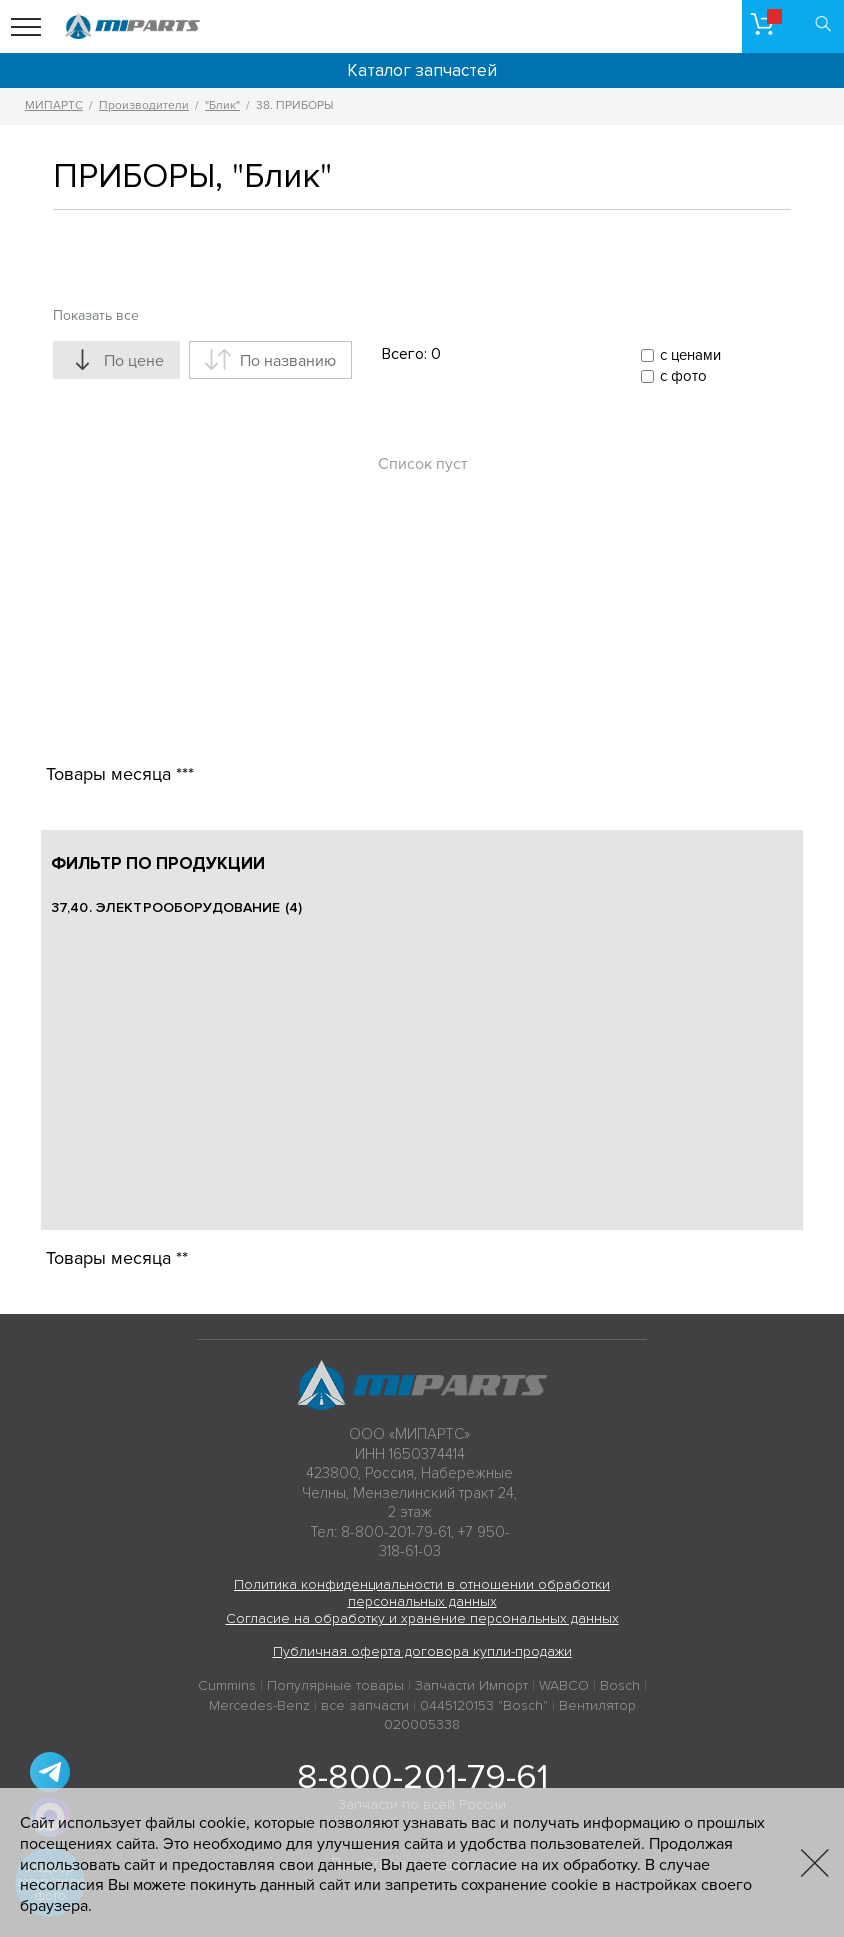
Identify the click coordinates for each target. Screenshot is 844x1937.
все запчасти (365, 1705)
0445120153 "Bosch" (484, 1705)
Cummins (227, 1685)
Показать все (96, 315)
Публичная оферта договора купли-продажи (422, 1651)
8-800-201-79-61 (422, 1777)
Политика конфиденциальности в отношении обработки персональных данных (422, 1593)
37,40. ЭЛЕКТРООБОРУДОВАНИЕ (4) (176, 907)
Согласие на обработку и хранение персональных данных (422, 1618)
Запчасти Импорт (471, 1685)
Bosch (620, 1685)
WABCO (564, 1685)
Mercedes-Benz (259, 1705)
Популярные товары (335, 1685)
